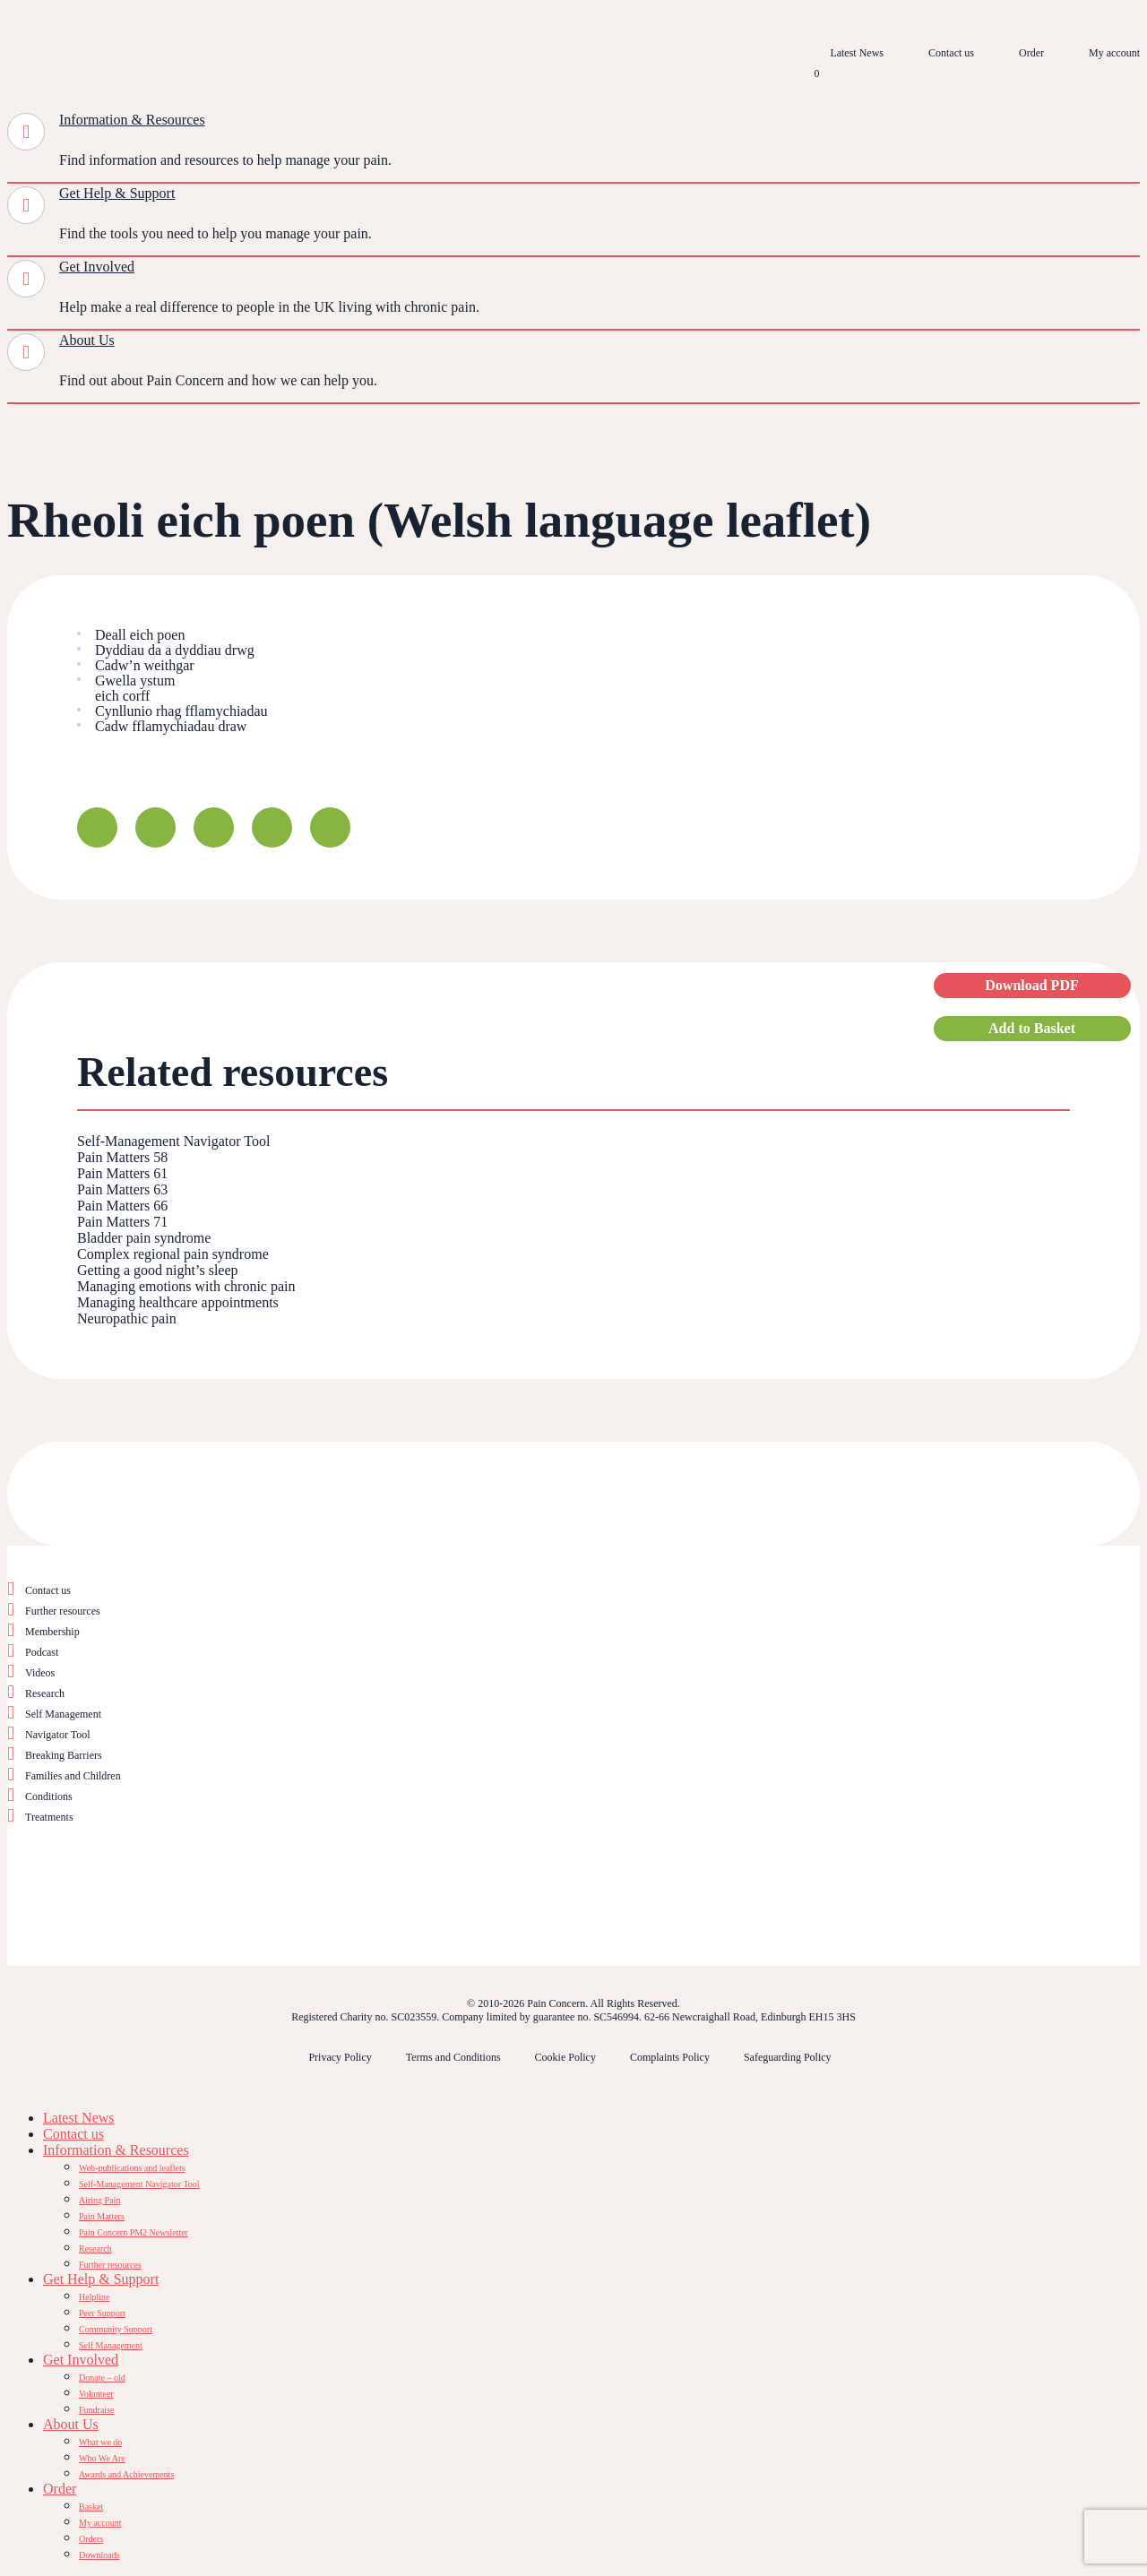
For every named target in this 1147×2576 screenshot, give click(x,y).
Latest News (857, 53)
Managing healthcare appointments (178, 1302)
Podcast (41, 1652)
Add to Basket (1031, 1028)
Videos (40, 1673)
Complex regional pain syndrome (173, 1254)
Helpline (94, 2297)
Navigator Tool (58, 1734)
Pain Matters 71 (122, 1221)
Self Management (63, 1714)
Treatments (49, 1817)
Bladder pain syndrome (144, 1237)
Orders (91, 2539)
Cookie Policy (565, 2057)
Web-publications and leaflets (132, 2168)
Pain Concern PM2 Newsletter (133, 2232)
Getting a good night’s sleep (157, 1270)
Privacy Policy (339, 2057)
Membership (52, 1631)
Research (45, 1693)
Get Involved (96, 266)
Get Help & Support (117, 193)
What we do (100, 2442)
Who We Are (102, 2458)
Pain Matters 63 (122, 1189)
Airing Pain (99, 2200)
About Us (87, 340)
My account (1114, 53)
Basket (91, 2506)
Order (1031, 53)
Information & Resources (132, 119)
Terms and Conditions (453, 2057)
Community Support (115, 2329)
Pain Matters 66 (122, 1205)
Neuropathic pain (127, 1318)
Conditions (49, 1796)
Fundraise (96, 2410)
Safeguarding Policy (788, 2057)
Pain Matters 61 (122, 1173)
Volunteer (96, 2394)
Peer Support (102, 2313)
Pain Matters (102, 2216)
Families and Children (73, 1776)
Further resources (62, 1611)
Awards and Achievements (126, 2474)
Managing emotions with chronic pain (186, 1286)
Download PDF (1031, 985)
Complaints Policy (670, 2057)
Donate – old (102, 2377)
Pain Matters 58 (122, 1157)
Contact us (951, 53)
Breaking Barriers (63, 1755)
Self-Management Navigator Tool (173, 1141)
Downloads (99, 2555)
